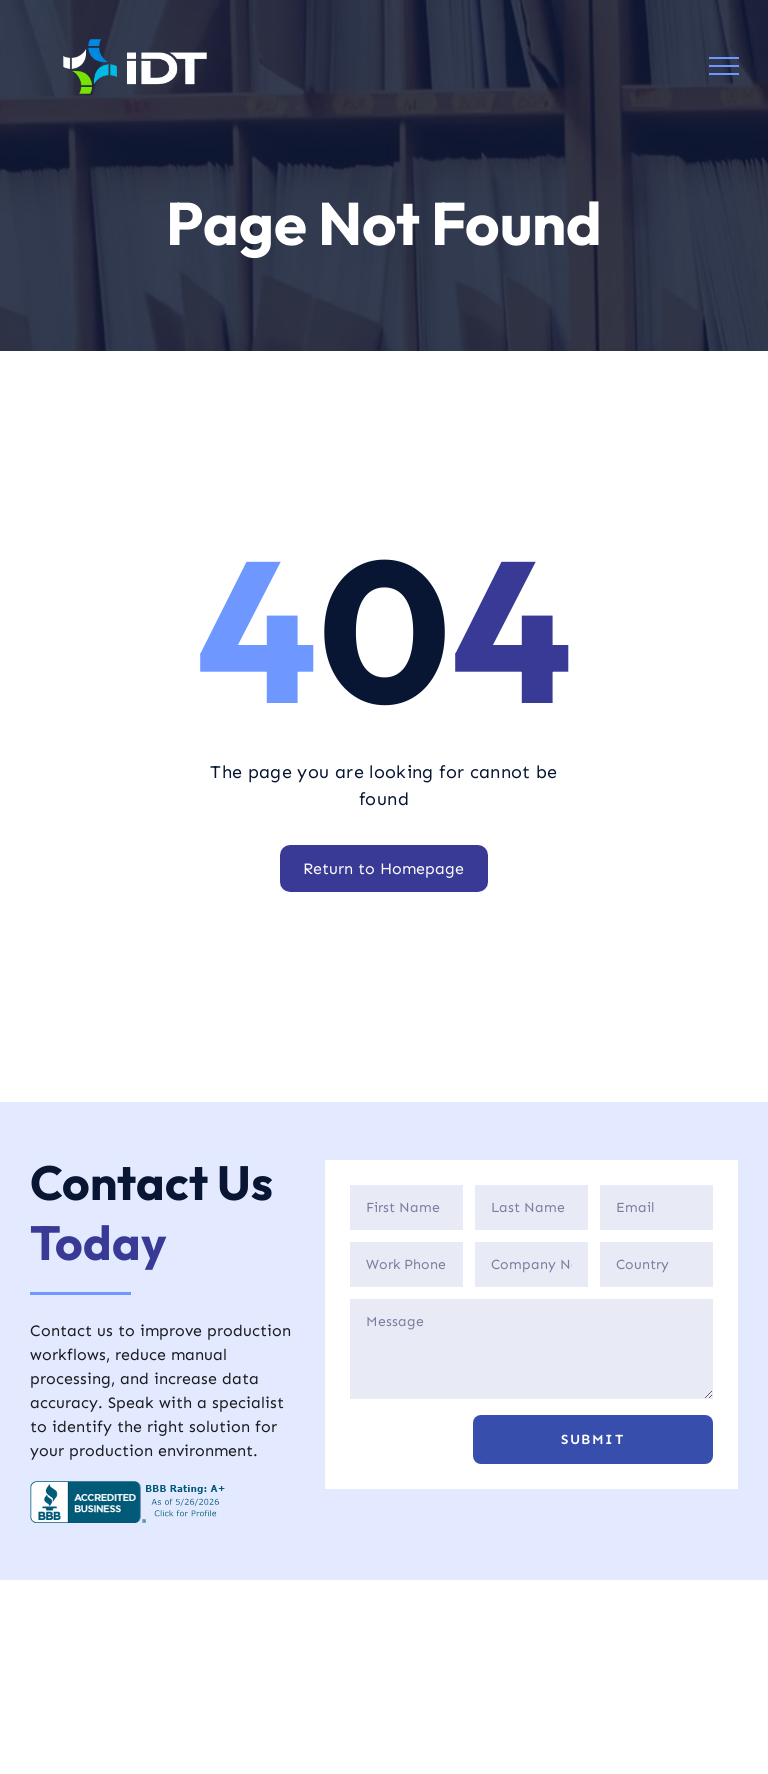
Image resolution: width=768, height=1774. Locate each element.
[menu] (724, 66)
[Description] (531, 1349)
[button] (593, 1439)
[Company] (531, 1264)
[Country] (656, 1264)
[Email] (656, 1207)
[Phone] (406, 1264)
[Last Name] (531, 1207)
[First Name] (406, 1207)
